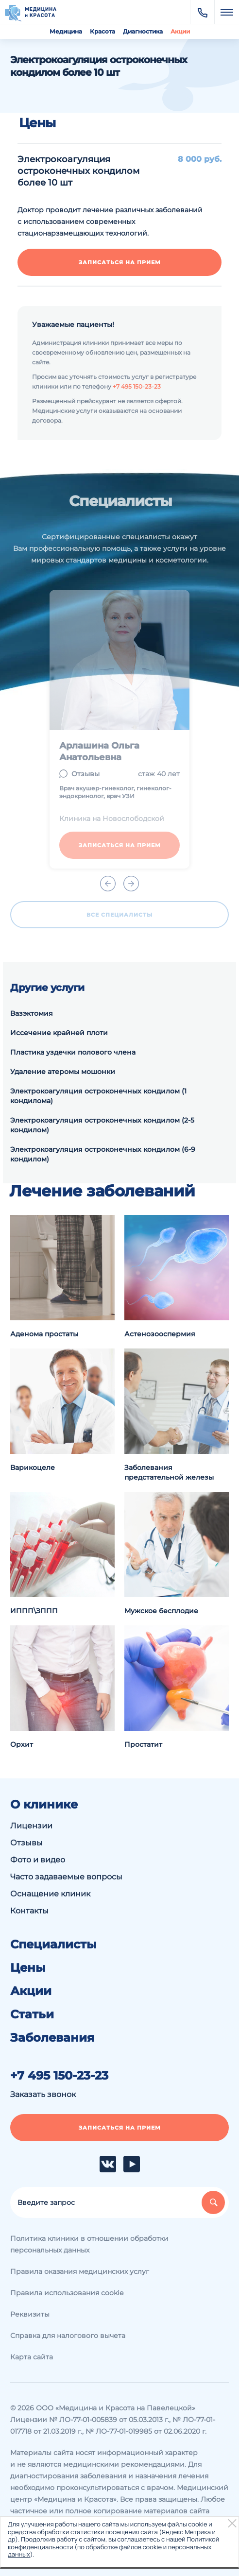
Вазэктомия (31, 1013)
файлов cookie (140, 2546)
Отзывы (26, 1842)
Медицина (66, 31)
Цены (28, 1968)
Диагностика (143, 31)
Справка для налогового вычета (67, 2335)
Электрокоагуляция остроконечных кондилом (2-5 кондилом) (102, 1125)
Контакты (29, 1910)
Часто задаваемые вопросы (66, 1876)
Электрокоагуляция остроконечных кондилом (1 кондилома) (98, 1096)
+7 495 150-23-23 (137, 386)
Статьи (32, 2014)
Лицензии (31, 1825)
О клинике (44, 1804)
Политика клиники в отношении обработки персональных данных (89, 2244)
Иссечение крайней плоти (59, 1032)
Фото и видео (37, 1859)
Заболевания (52, 2038)
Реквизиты (30, 2314)
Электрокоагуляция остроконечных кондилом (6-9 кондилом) (102, 1154)
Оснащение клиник (50, 1893)
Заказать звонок (43, 2094)
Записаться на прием (120, 262)
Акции (180, 31)
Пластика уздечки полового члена (73, 1052)
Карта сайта (31, 2357)
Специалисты (53, 1944)
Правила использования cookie (66, 2292)
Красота (102, 31)
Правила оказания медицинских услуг (79, 2271)
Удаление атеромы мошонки (62, 1071)
